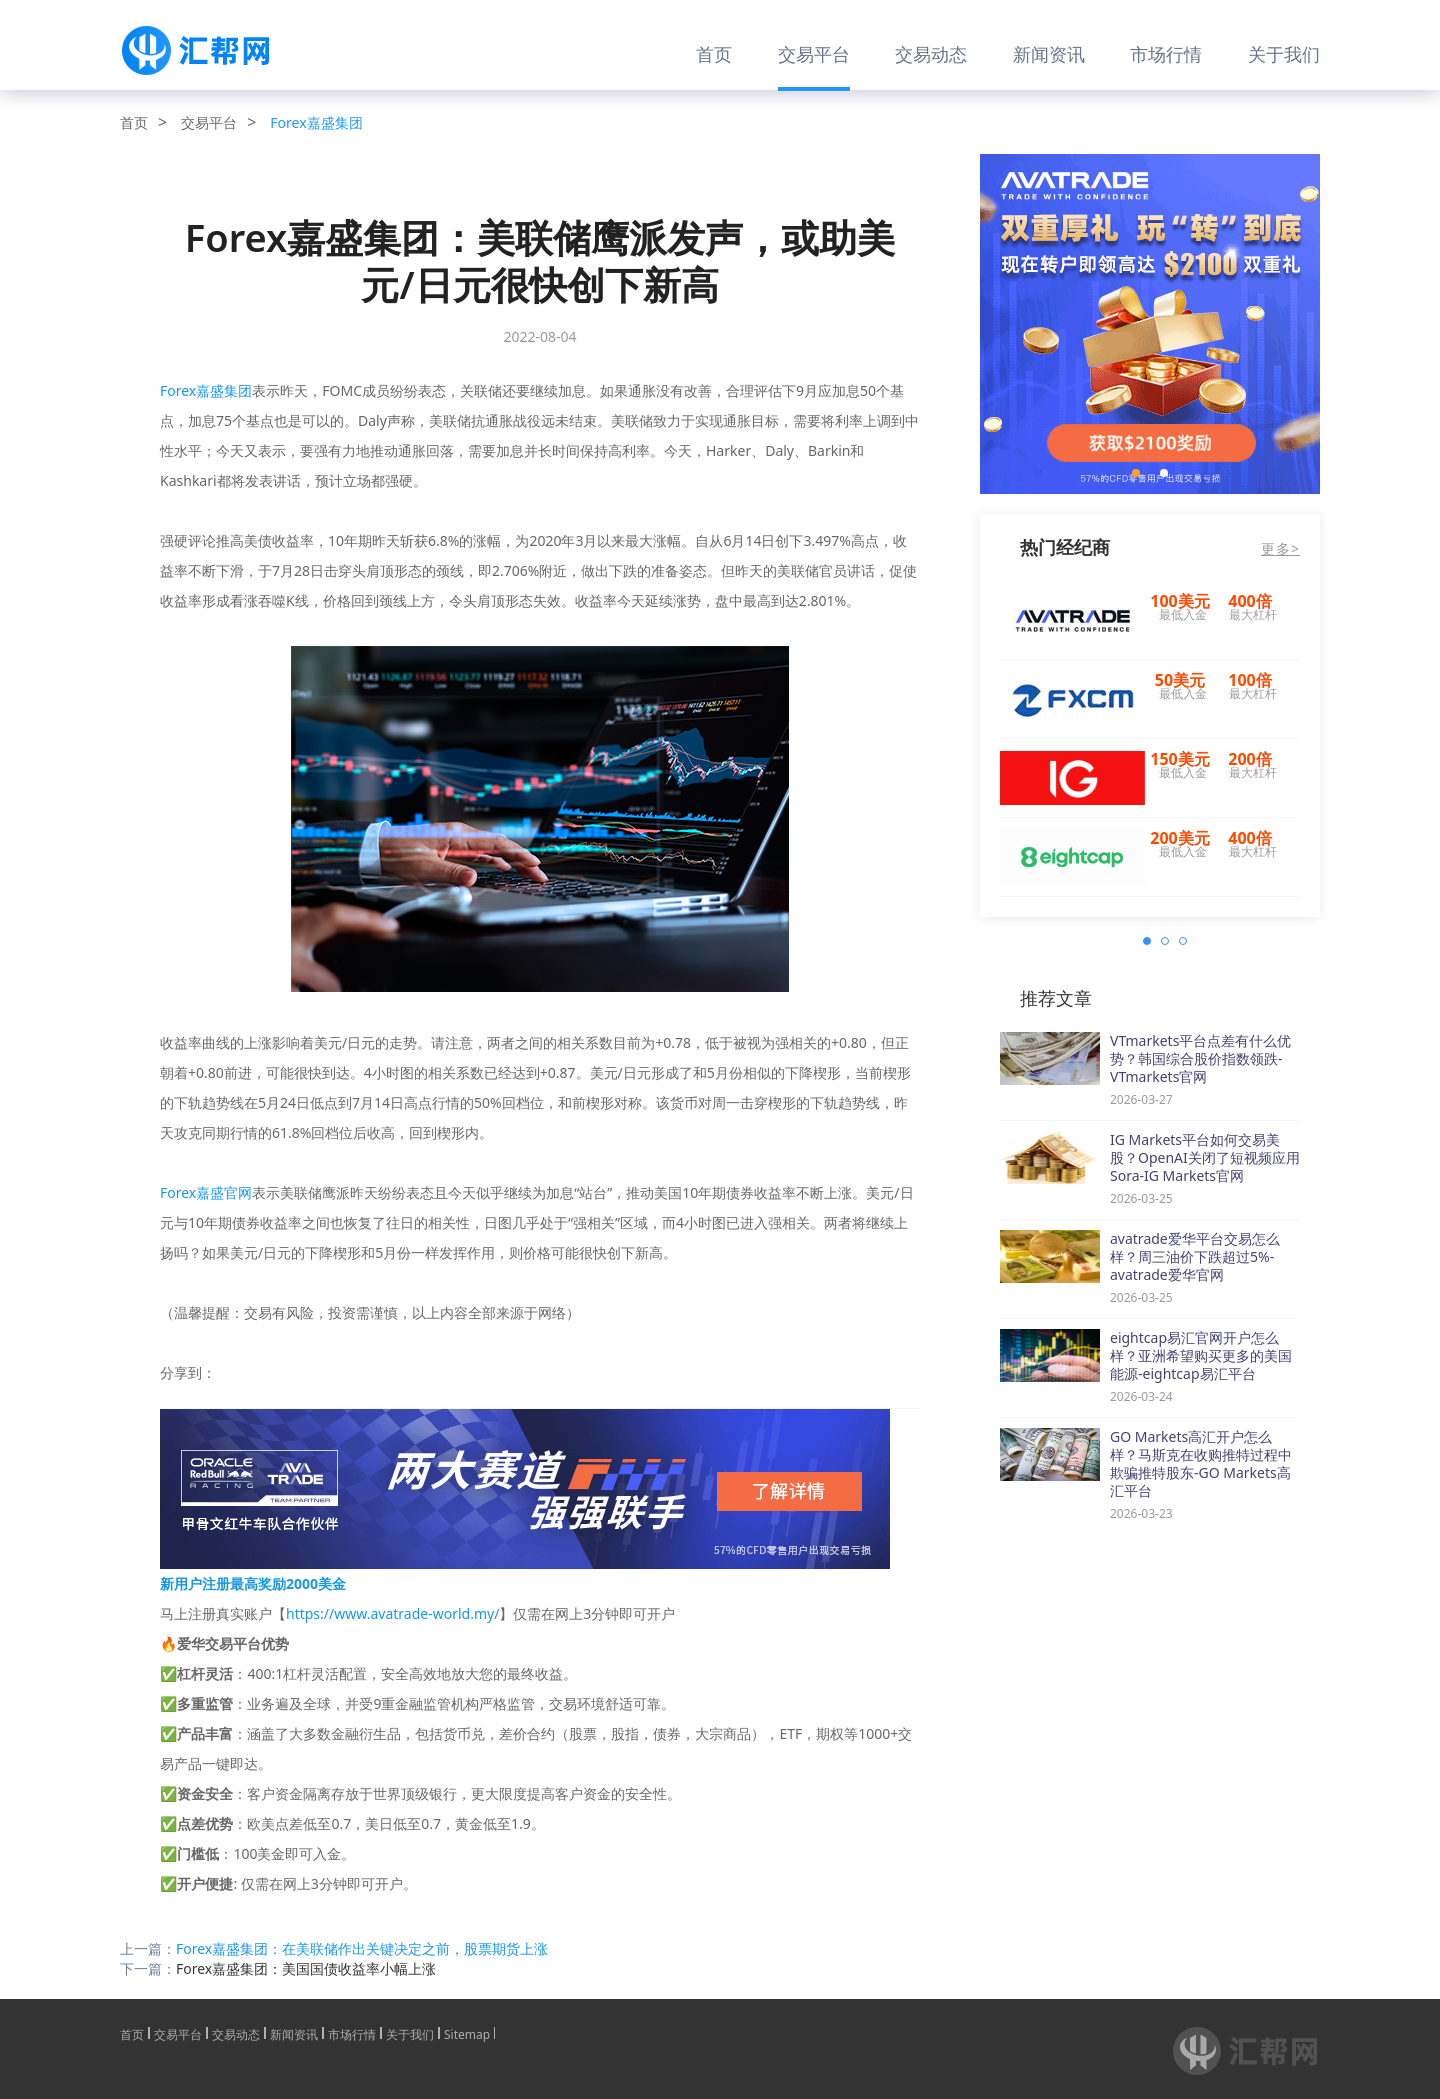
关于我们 (1284, 54)
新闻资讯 (1049, 54)
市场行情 (1166, 54)
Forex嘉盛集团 (316, 122)
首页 (714, 54)
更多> (1280, 549)
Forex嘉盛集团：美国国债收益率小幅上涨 (306, 1968)
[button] (1136, 473)
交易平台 (814, 54)
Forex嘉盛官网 (206, 1192)
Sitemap (467, 2033)
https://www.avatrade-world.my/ (392, 1613)
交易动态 (931, 54)
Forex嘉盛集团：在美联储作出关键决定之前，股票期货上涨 (362, 1948)
